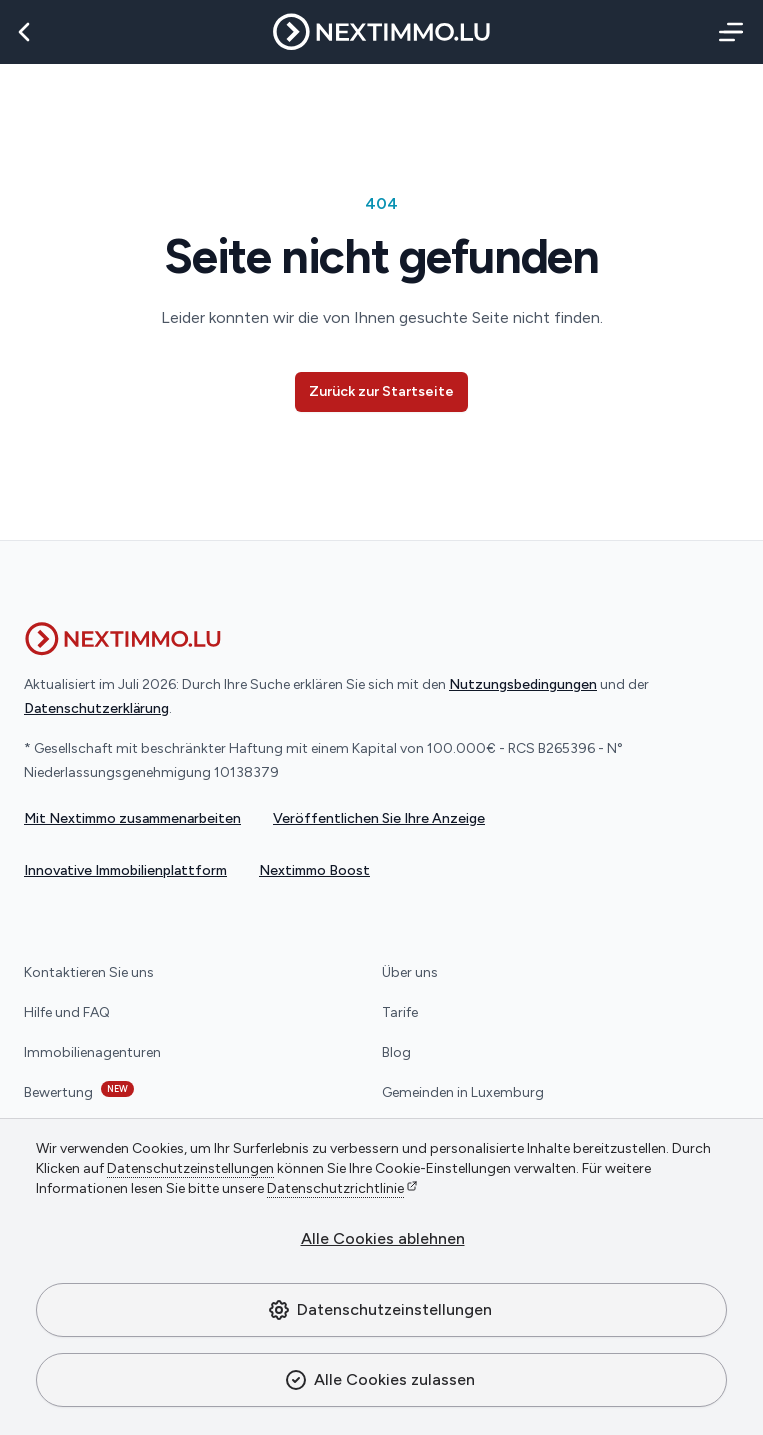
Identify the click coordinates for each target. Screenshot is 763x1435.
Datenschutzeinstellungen (379, 1310)
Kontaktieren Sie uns (89, 972)
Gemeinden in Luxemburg (463, 1092)
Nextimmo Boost (314, 870)
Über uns (410, 972)
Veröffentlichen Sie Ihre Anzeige (379, 818)
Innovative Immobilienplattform (125, 870)
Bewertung (79, 1091)
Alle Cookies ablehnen (383, 1238)
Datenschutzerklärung (96, 708)
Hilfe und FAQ (67, 1012)
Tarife (400, 1012)
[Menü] (727, 32)
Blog (396, 1052)
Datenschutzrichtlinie (335, 1188)
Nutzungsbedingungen (523, 684)
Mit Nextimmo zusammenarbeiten (132, 818)
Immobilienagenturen (92, 1052)
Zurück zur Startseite (381, 391)
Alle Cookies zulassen (379, 1380)
